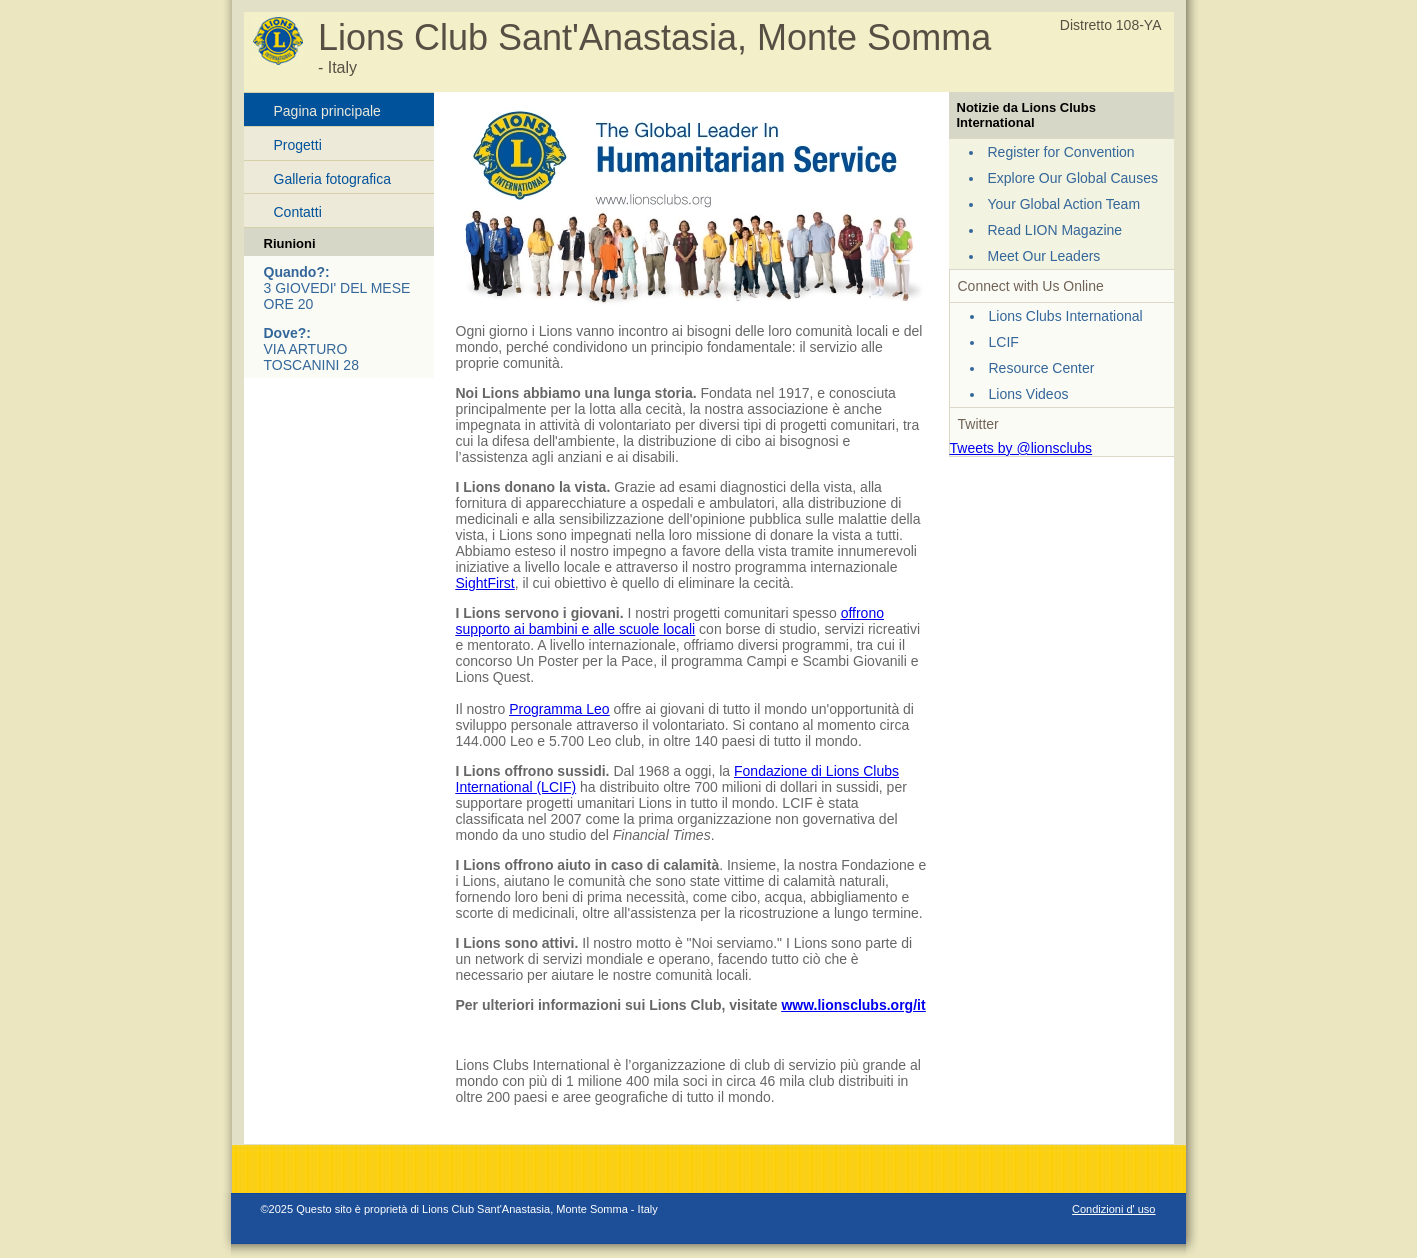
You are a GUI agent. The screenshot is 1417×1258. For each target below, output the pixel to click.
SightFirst (485, 583)
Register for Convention (1061, 152)
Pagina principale (327, 111)
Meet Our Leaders (1044, 256)
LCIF (1004, 342)
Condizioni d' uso (1113, 1209)
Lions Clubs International (1066, 316)
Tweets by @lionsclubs (1021, 448)
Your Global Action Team (1064, 204)
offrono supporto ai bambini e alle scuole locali (670, 621)
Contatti (298, 212)
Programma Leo (559, 709)
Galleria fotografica (333, 179)
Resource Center (1042, 368)
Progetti (298, 145)
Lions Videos (1029, 394)
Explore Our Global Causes (1073, 178)
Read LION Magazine (1055, 230)
